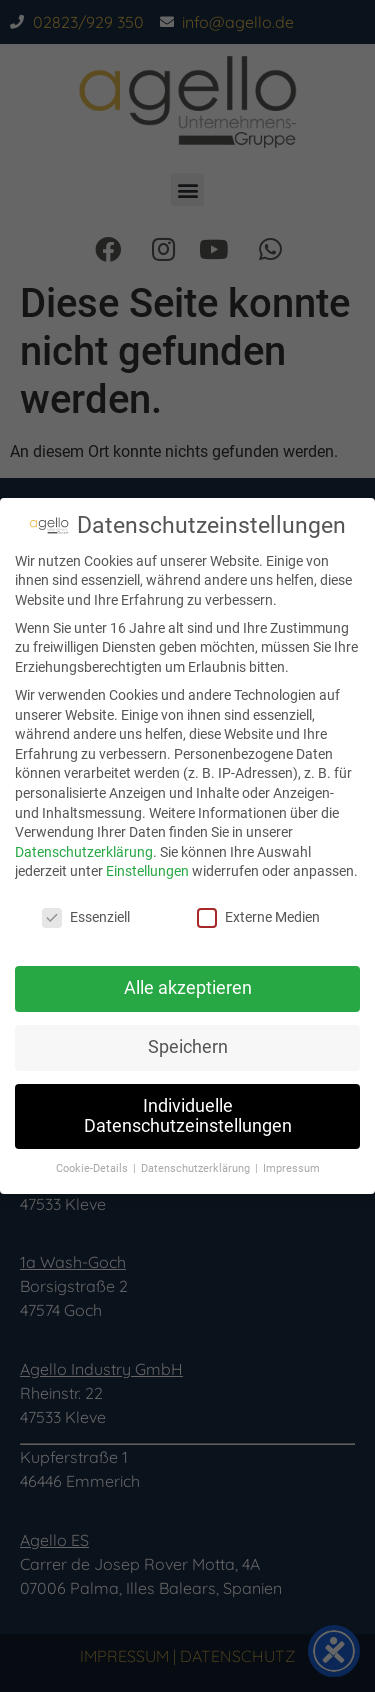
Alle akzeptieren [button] (188, 988)
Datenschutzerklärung (84, 852)
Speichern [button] (188, 1047)
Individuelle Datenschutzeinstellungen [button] (188, 1116)
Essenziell (86, 917)
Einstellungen (147, 871)
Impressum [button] (291, 1168)
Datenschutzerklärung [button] (197, 1168)
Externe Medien (258, 917)
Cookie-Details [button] (93, 1168)
